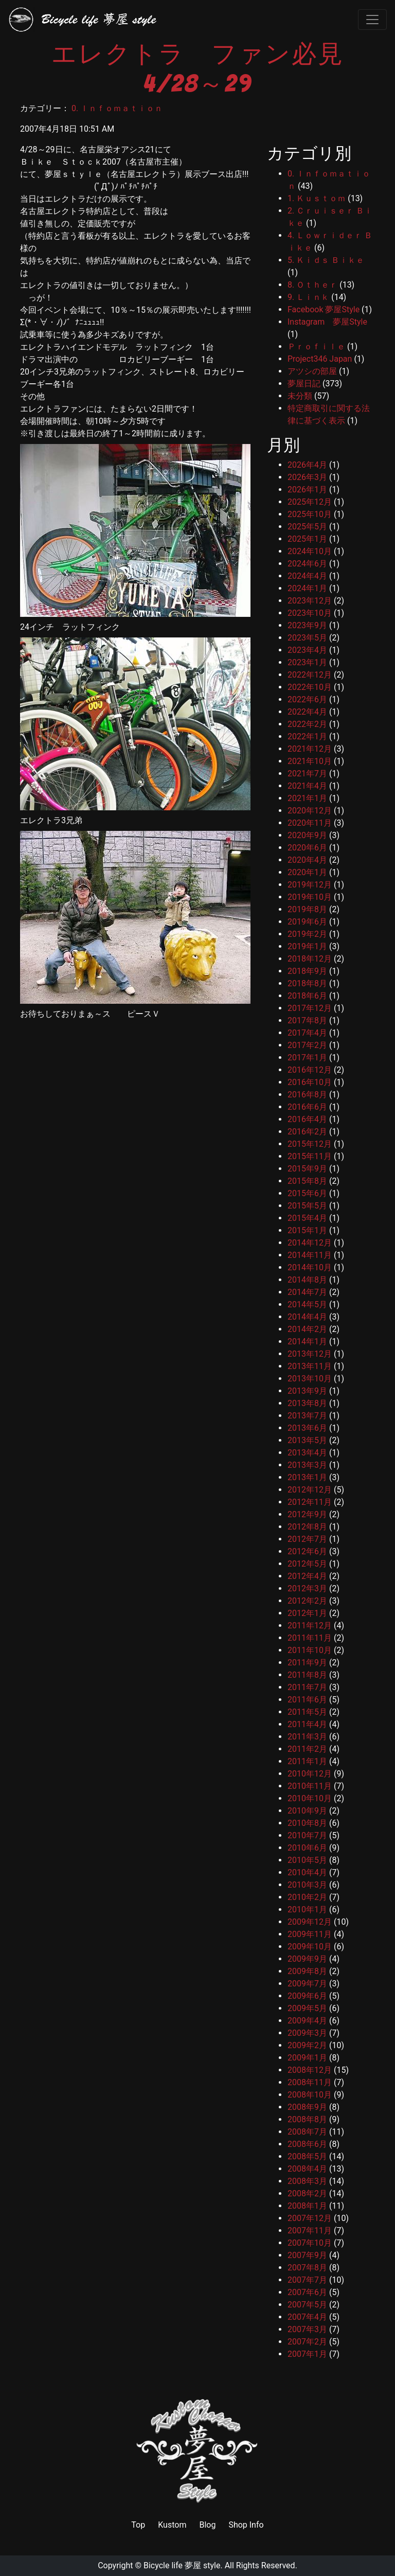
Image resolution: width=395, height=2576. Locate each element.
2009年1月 (307, 2058)
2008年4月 (307, 2169)
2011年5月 (307, 1712)
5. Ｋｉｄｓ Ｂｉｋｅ (326, 260)
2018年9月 (307, 971)
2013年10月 (310, 1378)
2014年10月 (310, 1267)
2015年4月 (307, 1218)
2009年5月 (307, 2008)
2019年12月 (310, 885)
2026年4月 (307, 465)
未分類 (300, 396)
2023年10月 (310, 613)
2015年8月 (307, 1181)
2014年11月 (310, 1255)
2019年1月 (307, 946)
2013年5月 (307, 1440)
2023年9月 (307, 625)
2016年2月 (307, 1131)
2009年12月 (310, 1922)
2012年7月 (307, 1539)
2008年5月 (307, 2156)
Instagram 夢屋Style (327, 322)
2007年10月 (310, 2243)
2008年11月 (310, 2082)
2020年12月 (310, 810)
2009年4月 (307, 2021)
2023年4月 (307, 650)
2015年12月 (310, 1144)
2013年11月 (310, 1366)
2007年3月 (307, 2329)
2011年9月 (307, 1662)
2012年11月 (310, 1502)
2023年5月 (307, 638)
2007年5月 (307, 2304)
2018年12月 (310, 959)
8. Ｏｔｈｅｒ (312, 285)
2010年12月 (310, 1774)
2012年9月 (307, 1514)
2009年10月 (310, 1946)
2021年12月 (310, 749)
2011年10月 (310, 1650)
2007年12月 (310, 2218)
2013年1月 (307, 1477)
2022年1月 (307, 736)
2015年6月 (307, 1193)
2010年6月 (307, 1848)
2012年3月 (307, 1588)
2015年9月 (307, 1169)
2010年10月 (310, 1798)
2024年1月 (307, 588)
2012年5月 (307, 1564)
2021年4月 (307, 786)
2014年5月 (307, 1304)
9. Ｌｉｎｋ (308, 297)
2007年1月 (307, 2354)
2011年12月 (310, 1625)
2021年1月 (307, 798)
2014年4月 (307, 1317)
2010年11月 (310, 1786)
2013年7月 (307, 1415)
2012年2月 (307, 1601)
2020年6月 (307, 847)
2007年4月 (307, 2317)
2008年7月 (307, 2132)
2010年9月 (307, 1811)
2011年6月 (307, 1699)
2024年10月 (310, 551)
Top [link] (138, 2525)
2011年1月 (307, 1761)
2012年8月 (307, 1527)
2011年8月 (307, 1675)
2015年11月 (310, 1156)
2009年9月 (307, 1959)
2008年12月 (310, 2070)
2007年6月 (307, 2292)
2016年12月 (310, 1070)
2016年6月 (307, 1107)
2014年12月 (310, 1243)
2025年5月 (307, 526)
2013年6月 (307, 1428)
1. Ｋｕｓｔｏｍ (317, 198)
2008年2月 (307, 2193)
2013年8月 (307, 1403)
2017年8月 (307, 1020)
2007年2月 (307, 2342)
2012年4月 (307, 1576)
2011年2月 (307, 1749)
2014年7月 (307, 1292)
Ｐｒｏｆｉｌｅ (316, 346)
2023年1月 (307, 662)
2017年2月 (307, 1045)
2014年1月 (307, 1341)
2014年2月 (307, 1329)
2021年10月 (310, 761)
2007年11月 (310, 2230)
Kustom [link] (172, 2525)
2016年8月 (307, 1094)
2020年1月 (307, 872)
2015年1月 (307, 1230)
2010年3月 (307, 1885)
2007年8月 (307, 2267)
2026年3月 (307, 477)
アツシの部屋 (312, 371)
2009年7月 (307, 1983)
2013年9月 (307, 1391)
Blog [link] (207, 2525)
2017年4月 (307, 1033)
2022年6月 (307, 699)
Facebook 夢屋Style (324, 309)
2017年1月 (307, 1057)
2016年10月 (310, 1082)
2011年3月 (307, 1737)
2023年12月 (310, 601)
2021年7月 (307, 773)
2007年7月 (307, 2280)
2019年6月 (307, 922)
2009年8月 (307, 1971)
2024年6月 (307, 564)
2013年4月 (307, 1453)
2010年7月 (307, 1835)
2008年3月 (307, 2181)
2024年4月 (307, 576)
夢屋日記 (304, 383)
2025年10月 (310, 514)
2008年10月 (310, 2095)
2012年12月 (310, 1490)
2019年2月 (307, 934)
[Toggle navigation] (372, 19)
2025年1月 (307, 539)
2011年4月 (307, 1724)
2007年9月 (307, 2255)
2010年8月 (307, 1823)
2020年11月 (310, 823)
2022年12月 (310, 675)
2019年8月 (307, 909)
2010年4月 (307, 1872)
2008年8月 (307, 2119)
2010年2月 (307, 1897)
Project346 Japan (320, 359)
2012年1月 (307, 1613)
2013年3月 (307, 1465)
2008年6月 (307, 2144)
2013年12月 (310, 1354)
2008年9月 (307, 2107)
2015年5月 (307, 1206)
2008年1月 (307, 2206)
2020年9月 (307, 835)
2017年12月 (310, 1008)
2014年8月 (307, 1280)
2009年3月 (307, 2033)
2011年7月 (307, 1687)
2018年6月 (307, 996)
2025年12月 (310, 502)
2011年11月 (310, 1638)
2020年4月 (307, 860)
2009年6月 (307, 1996)
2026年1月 (307, 489)
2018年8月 (307, 983)
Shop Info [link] (245, 2525)
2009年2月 (307, 2045)
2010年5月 (307, 1860)
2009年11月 (310, 1934)
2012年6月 (307, 1551)
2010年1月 (307, 1909)
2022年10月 (310, 687)
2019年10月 (310, 897)
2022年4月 (307, 712)
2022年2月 (307, 724)
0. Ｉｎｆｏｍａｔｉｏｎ (117, 108)
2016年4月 (307, 1119)
